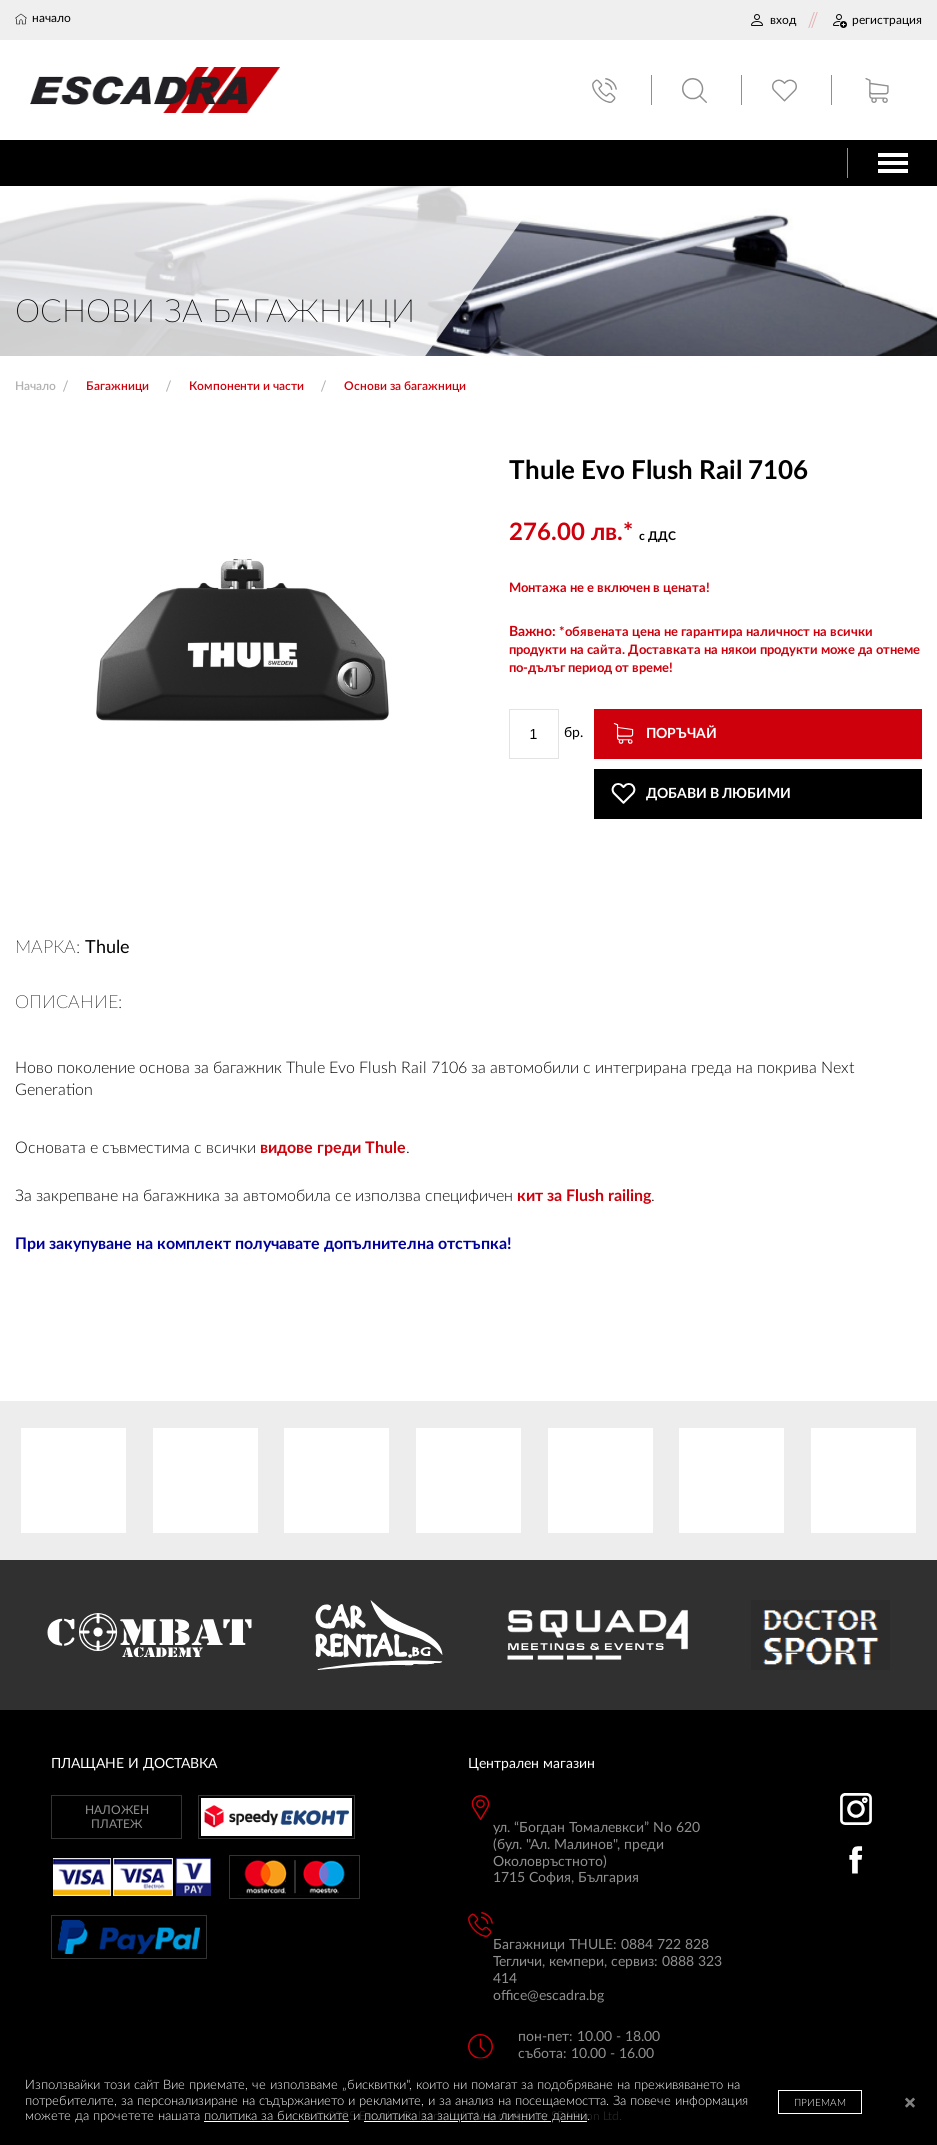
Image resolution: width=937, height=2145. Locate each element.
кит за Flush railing (584, 1196)
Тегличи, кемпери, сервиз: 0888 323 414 (607, 1970)
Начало (35, 386)
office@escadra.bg (548, 1996)
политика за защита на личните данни (475, 2116)
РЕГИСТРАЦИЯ (876, 20)
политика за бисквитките (276, 2116)
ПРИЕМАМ (820, 2103)
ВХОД (772, 20)
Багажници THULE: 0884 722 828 (601, 1945)
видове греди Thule (333, 1148)
